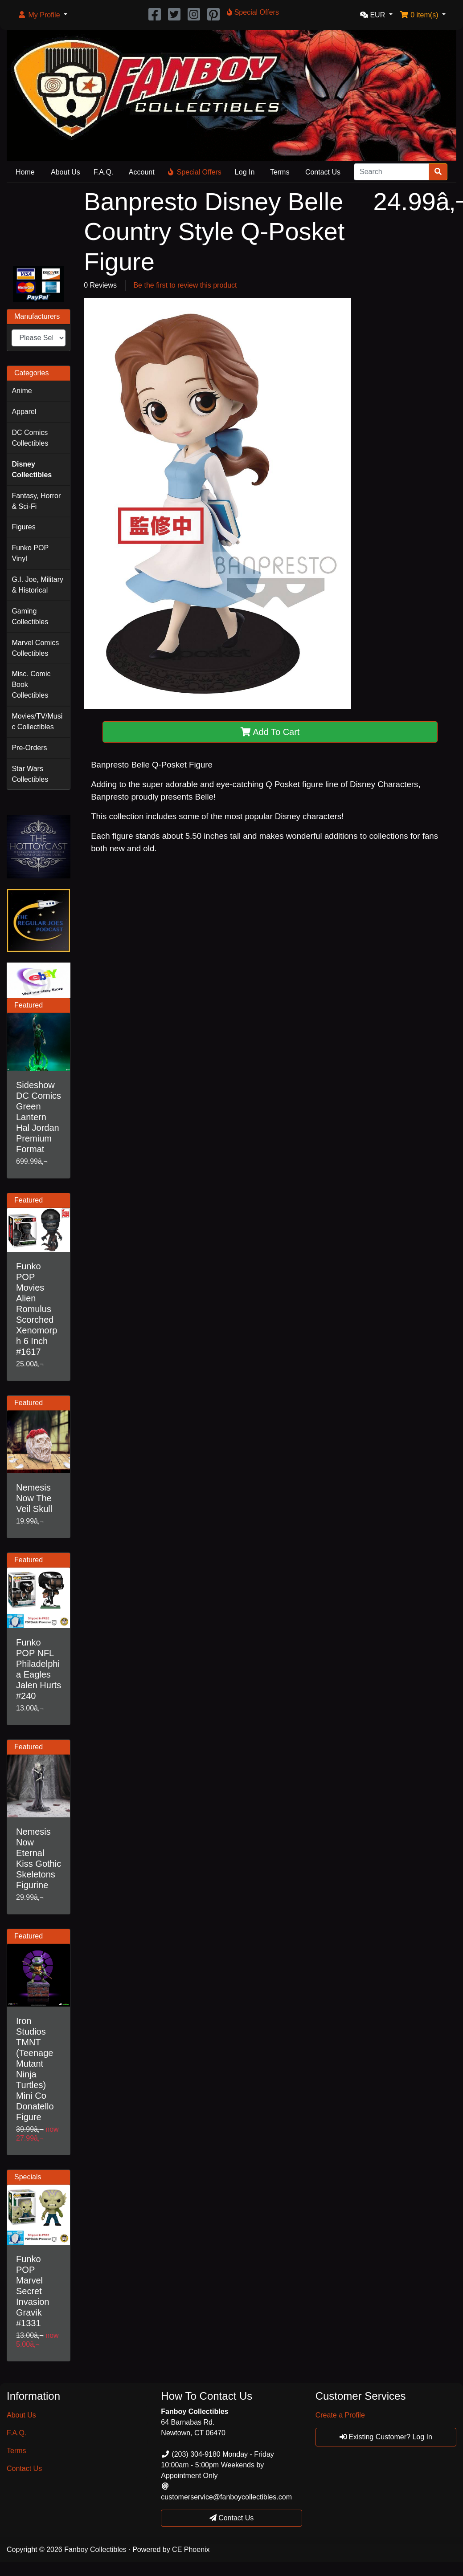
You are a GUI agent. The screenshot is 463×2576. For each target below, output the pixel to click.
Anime (22, 390)
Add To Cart (270, 732)
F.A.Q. (103, 172)
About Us (65, 172)
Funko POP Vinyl (30, 553)
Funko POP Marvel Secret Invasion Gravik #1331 (32, 2291)
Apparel (24, 411)
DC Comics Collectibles (30, 438)
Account (142, 172)
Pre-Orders (29, 748)
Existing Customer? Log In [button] (386, 2437)
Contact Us (322, 172)
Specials (27, 2177)
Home (25, 172)
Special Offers (194, 172)
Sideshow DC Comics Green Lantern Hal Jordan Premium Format (38, 1117)
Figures (23, 527)
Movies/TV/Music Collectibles (37, 721)
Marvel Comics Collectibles (35, 648)
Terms (280, 172)
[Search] (391, 171)
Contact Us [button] (231, 2518)
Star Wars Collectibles (30, 774)
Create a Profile (340, 2415)
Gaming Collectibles (30, 616)
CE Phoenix (191, 2549)
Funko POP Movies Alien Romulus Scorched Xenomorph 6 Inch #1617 (36, 1309)
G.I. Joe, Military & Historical (37, 585)
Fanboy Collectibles (95, 2549)
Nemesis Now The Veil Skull (34, 1498)
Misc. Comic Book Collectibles (31, 684)
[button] (42, 15)
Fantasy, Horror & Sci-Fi (36, 501)
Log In (244, 172)
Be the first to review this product (185, 285)
